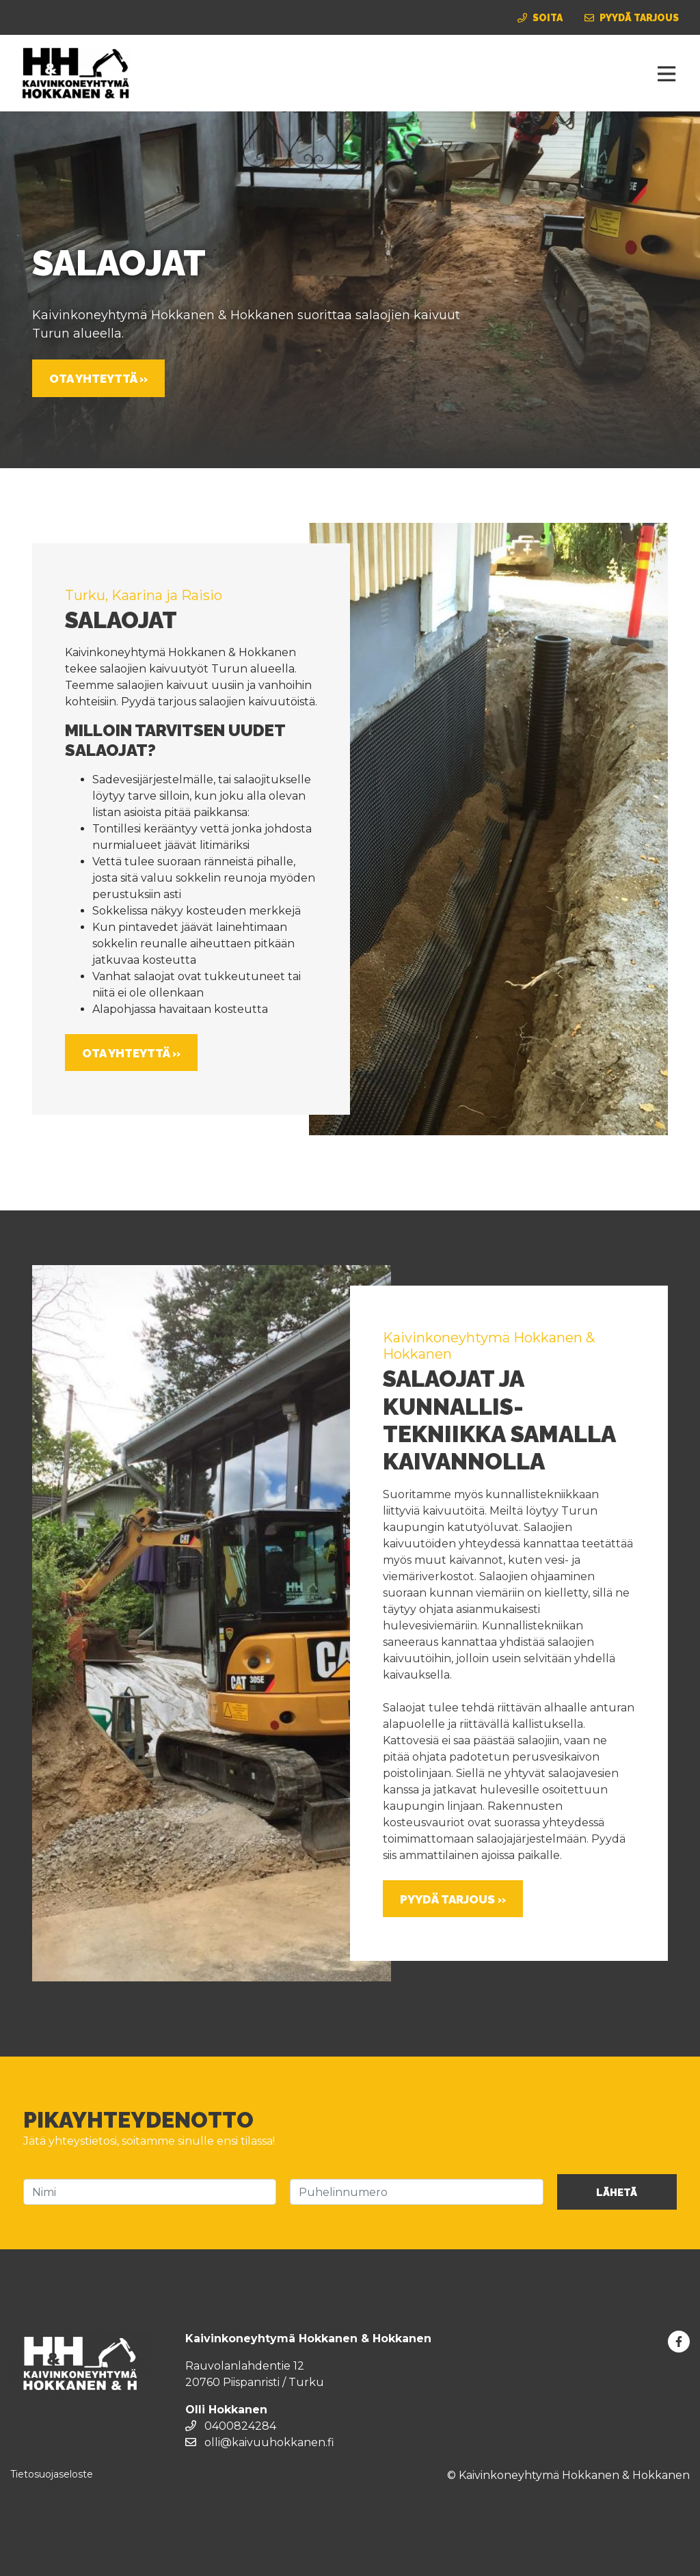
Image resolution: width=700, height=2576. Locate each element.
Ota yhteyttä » (98, 378)
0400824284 (230, 2425)
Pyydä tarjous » (453, 1899)
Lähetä (616, 2192)
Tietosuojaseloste (51, 2474)
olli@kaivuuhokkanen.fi (259, 2442)
